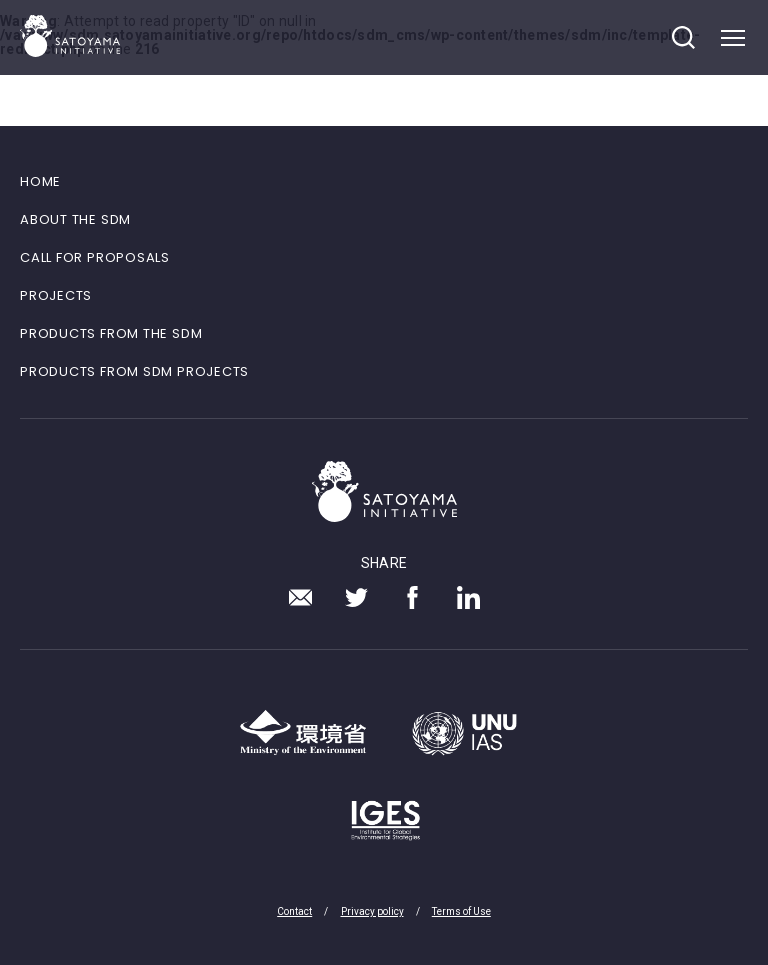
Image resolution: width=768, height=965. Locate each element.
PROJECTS (56, 295)
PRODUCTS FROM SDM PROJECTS (134, 371)
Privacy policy (372, 911)
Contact (294, 911)
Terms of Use (461, 911)
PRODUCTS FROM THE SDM (111, 333)
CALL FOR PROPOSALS (95, 257)
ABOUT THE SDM (75, 219)
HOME (40, 181)
